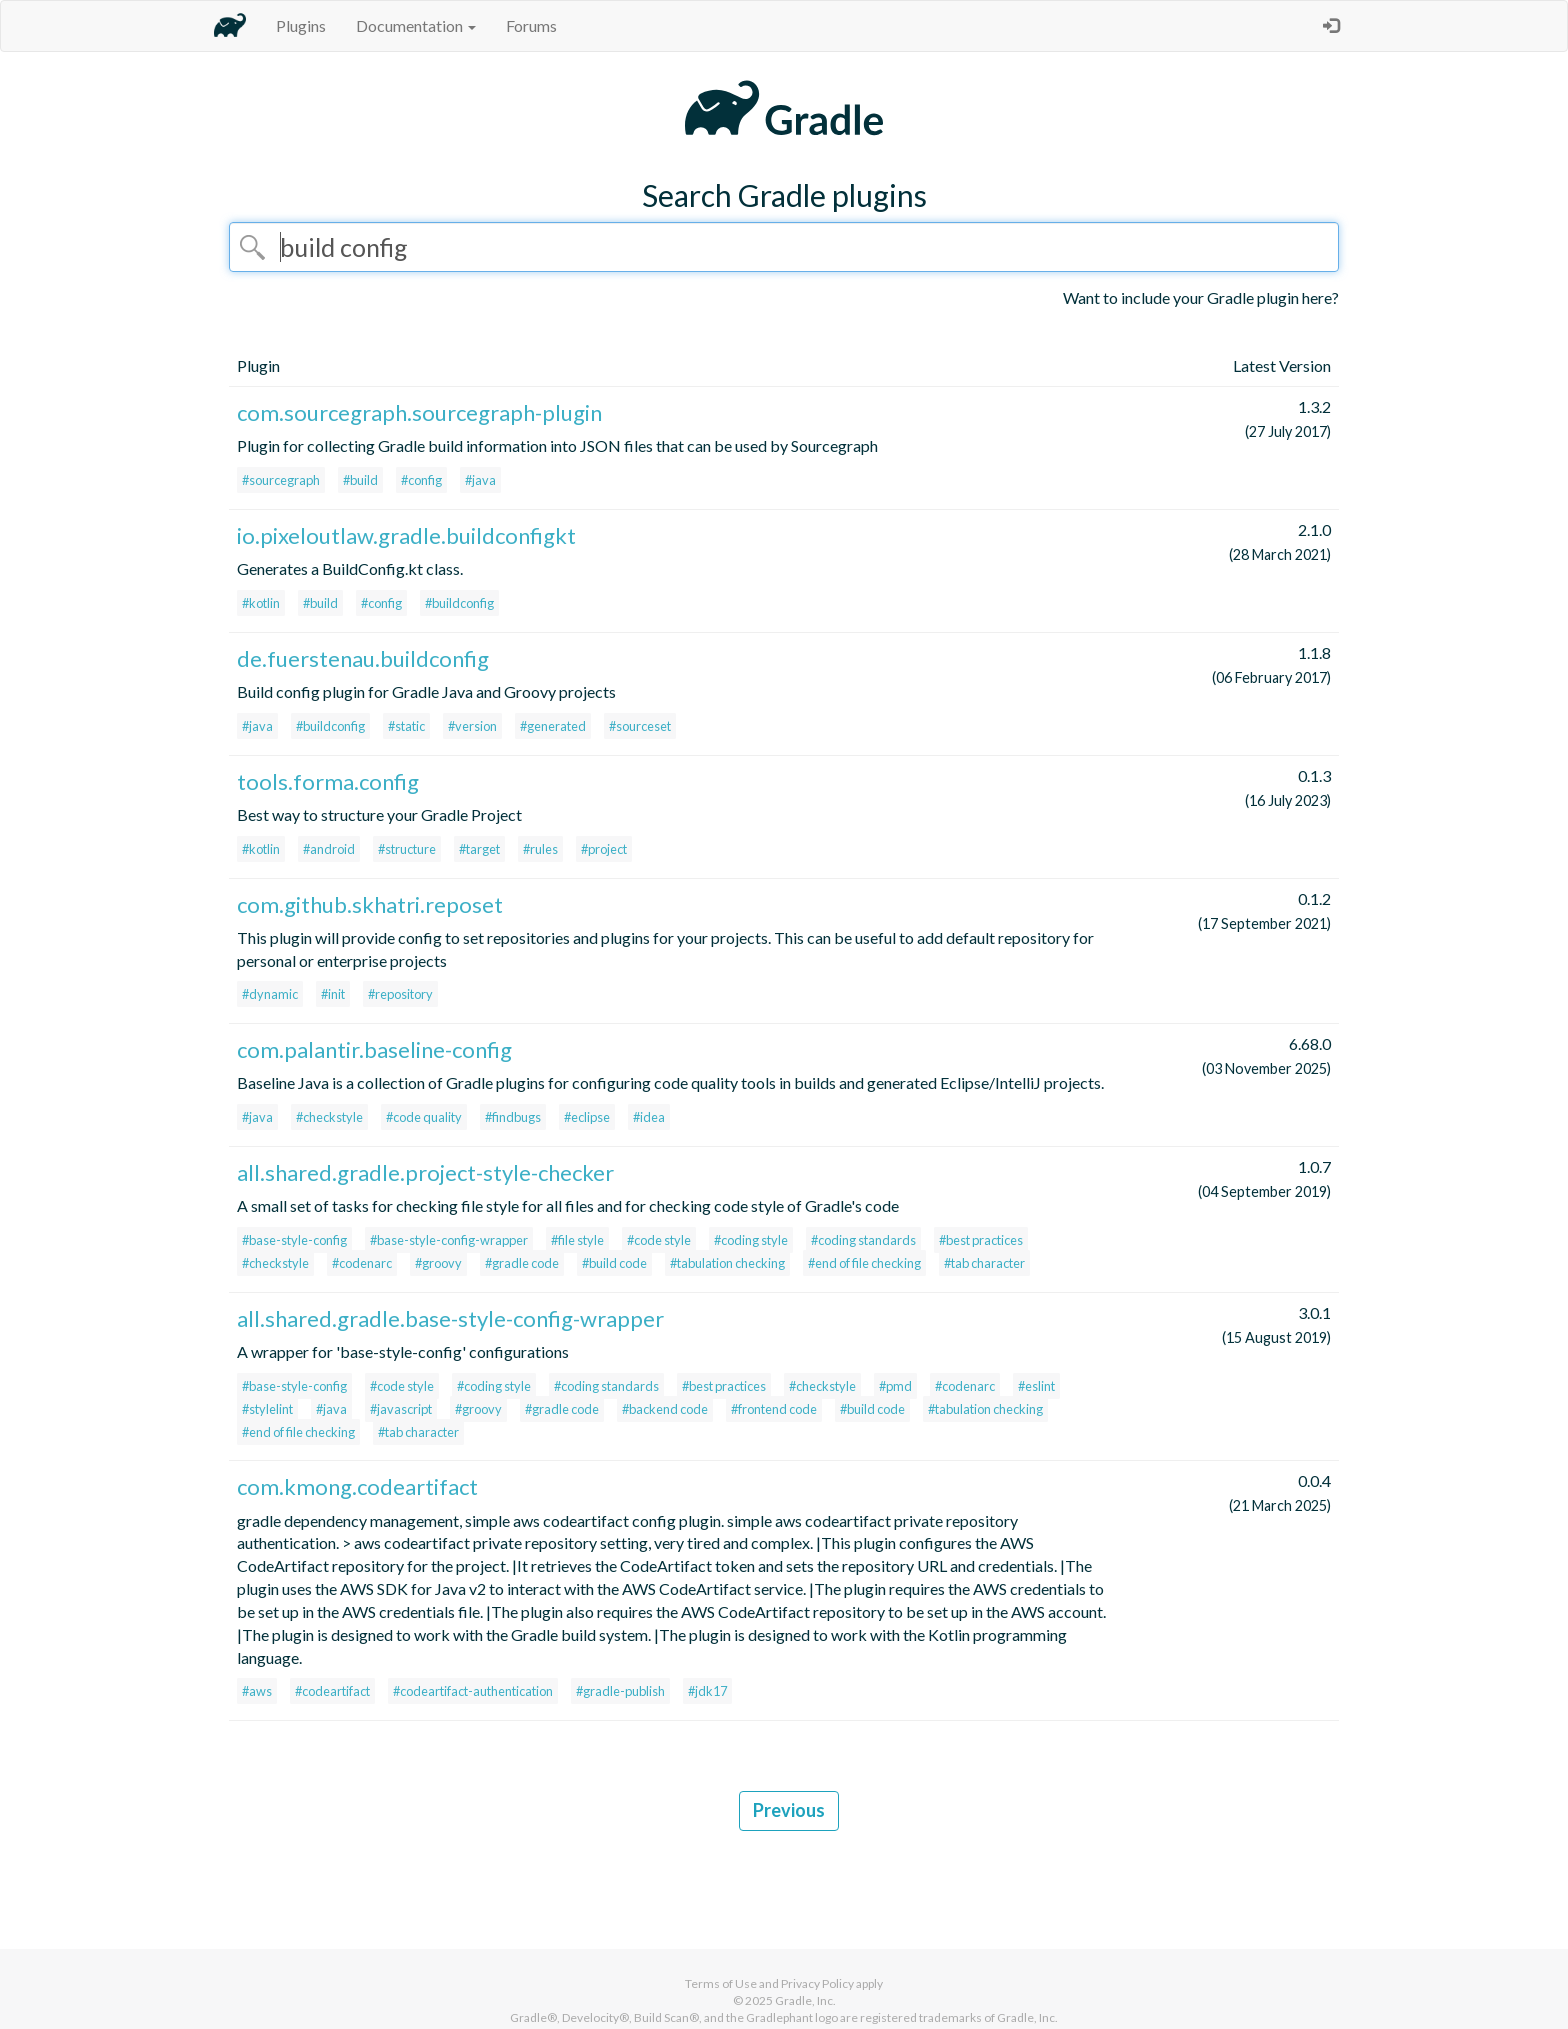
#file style (577, 1240)
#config (421, 480)
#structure (407, 849)
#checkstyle (329, 1117)
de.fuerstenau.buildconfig (363, 658)
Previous (789, 1810)
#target (479, 849)
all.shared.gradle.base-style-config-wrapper (450, 1318)
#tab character (984, 1263)
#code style (659, 1240)
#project (604, 849)
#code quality (424, 1117)
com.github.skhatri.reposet (370, 904)
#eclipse (587, 1117)
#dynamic (270, 994)
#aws (257, 1691)
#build (360, 480)
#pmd (895, 1386)
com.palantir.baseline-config (374, 1049)
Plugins (301, 25)
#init (333, 994)
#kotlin (261, 603)
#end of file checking (864, 1263)
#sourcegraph (281, 480)
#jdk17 (707, 1691)
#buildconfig (459, 603)
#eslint (1036, 1386)
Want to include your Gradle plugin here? (1201, 297)
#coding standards (863, 1240)
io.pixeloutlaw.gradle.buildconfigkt (406, 535)
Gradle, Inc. (805, 2000)
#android (329, 849)
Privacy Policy (817, 1983)
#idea (649, 1117)
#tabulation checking (727, 1263)
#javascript (401, 1409)
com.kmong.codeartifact (357, 1486)
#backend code (665, 1409)
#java (480, 480)
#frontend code (774, 1409)
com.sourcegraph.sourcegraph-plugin (419, 412)
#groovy (438, 1263)
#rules (540, 849)
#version (472, 726)
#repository (400, 994)
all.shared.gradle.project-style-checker (425, 1172)
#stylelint (267, 1409)
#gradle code (522, 1263)
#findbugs (513, 1117)
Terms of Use (721, 1983)
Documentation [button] (416, 25)
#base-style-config (294, 1240)
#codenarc (362, 1263)
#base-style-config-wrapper (449, 1240)
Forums (531, 25)
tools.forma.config (328, 781)
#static (406, 726)
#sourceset (640, 726)
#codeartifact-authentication (473, 1691)
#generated (553, 726)
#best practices (981, 1240)
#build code (614, 1263)
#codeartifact (332, 1691)
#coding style (751, 1240)
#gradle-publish (620, 1691)
